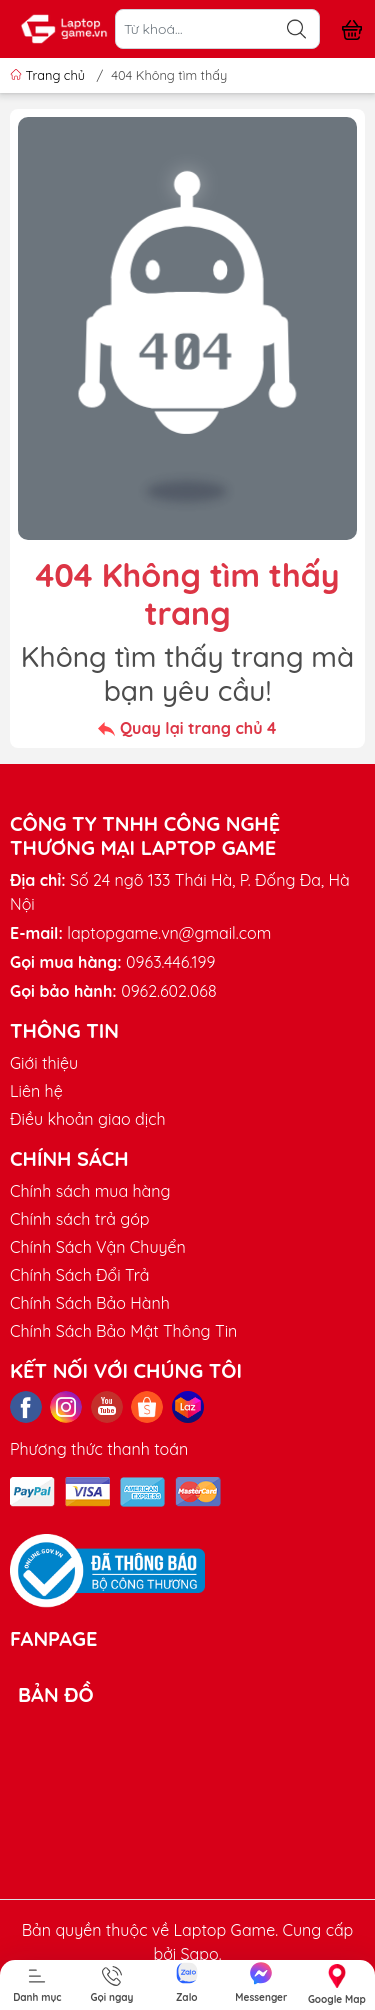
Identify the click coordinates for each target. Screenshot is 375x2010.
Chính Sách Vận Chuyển (98, 1247)
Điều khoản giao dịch (88, 1119)
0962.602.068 (168, 991)
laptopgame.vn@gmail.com (169, 933)
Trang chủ (49, 75)
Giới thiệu (44, 1063)
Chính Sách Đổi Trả (79, 1275)
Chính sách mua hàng (90, 1191)
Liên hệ (36, 1091)
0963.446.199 (170, 962)
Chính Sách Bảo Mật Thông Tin (123, 1331)
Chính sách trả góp (80, 1219)
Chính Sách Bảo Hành (90, 1303)
